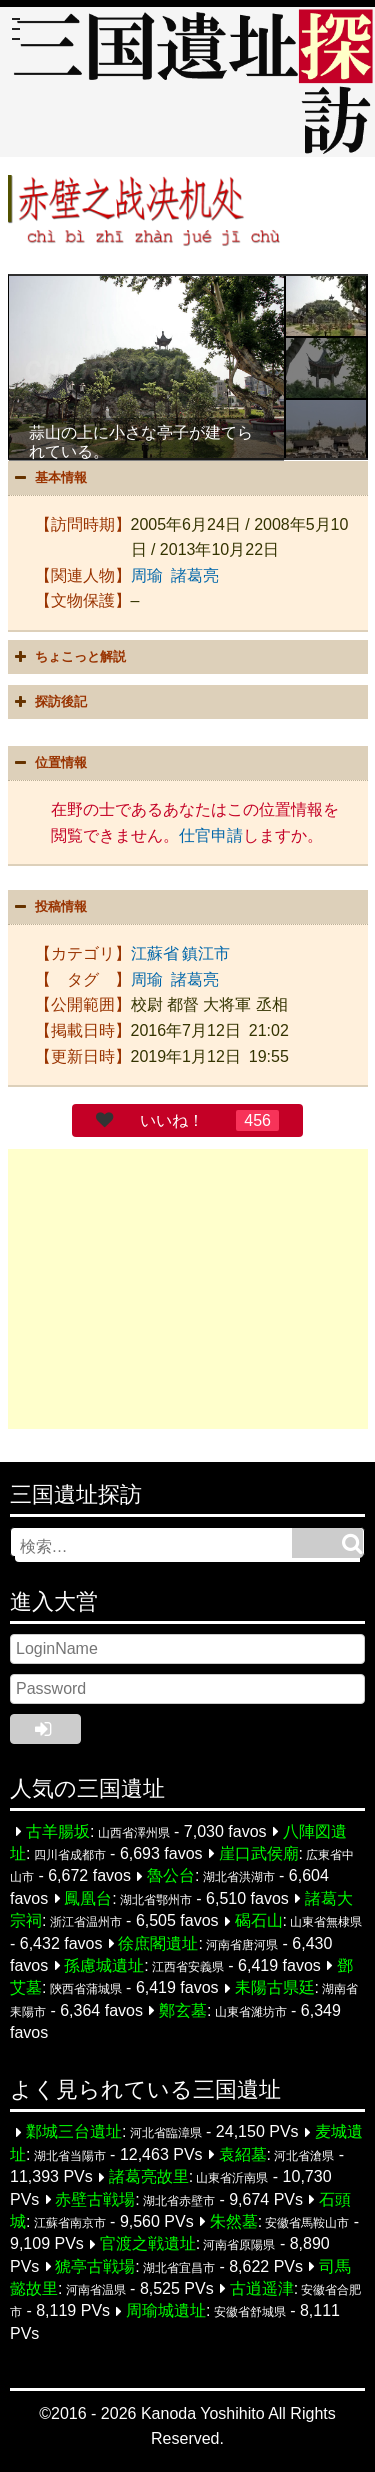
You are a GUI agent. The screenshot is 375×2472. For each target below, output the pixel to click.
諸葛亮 (195, 575)
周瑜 (147, 575)
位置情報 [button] (49, 763)
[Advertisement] (188, 1289)
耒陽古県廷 (275, 1988)
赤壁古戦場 (95, 2199)
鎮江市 (206, 953)
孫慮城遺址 (104, 1965)
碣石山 (259, 1921)
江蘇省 (155, 953)
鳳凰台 (88, 1898)
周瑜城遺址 (166, 2311)
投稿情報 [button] (49, 907)
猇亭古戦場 (95, 2266)
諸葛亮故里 (149, 2177)
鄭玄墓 (183, 2010)
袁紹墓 (243, 2154)
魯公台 (171, 1876)
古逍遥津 (262, 2288)
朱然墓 (234, 2221)
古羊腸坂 (58, 1831)
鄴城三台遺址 (74, 2132)
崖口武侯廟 (259, 1853)
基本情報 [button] (49, 478)
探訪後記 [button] (49, 702)
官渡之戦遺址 (148, 2244)
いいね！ (172, 1120)
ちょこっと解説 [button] (68, 657)
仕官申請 (211, 835)
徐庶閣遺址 (158, 1943)
